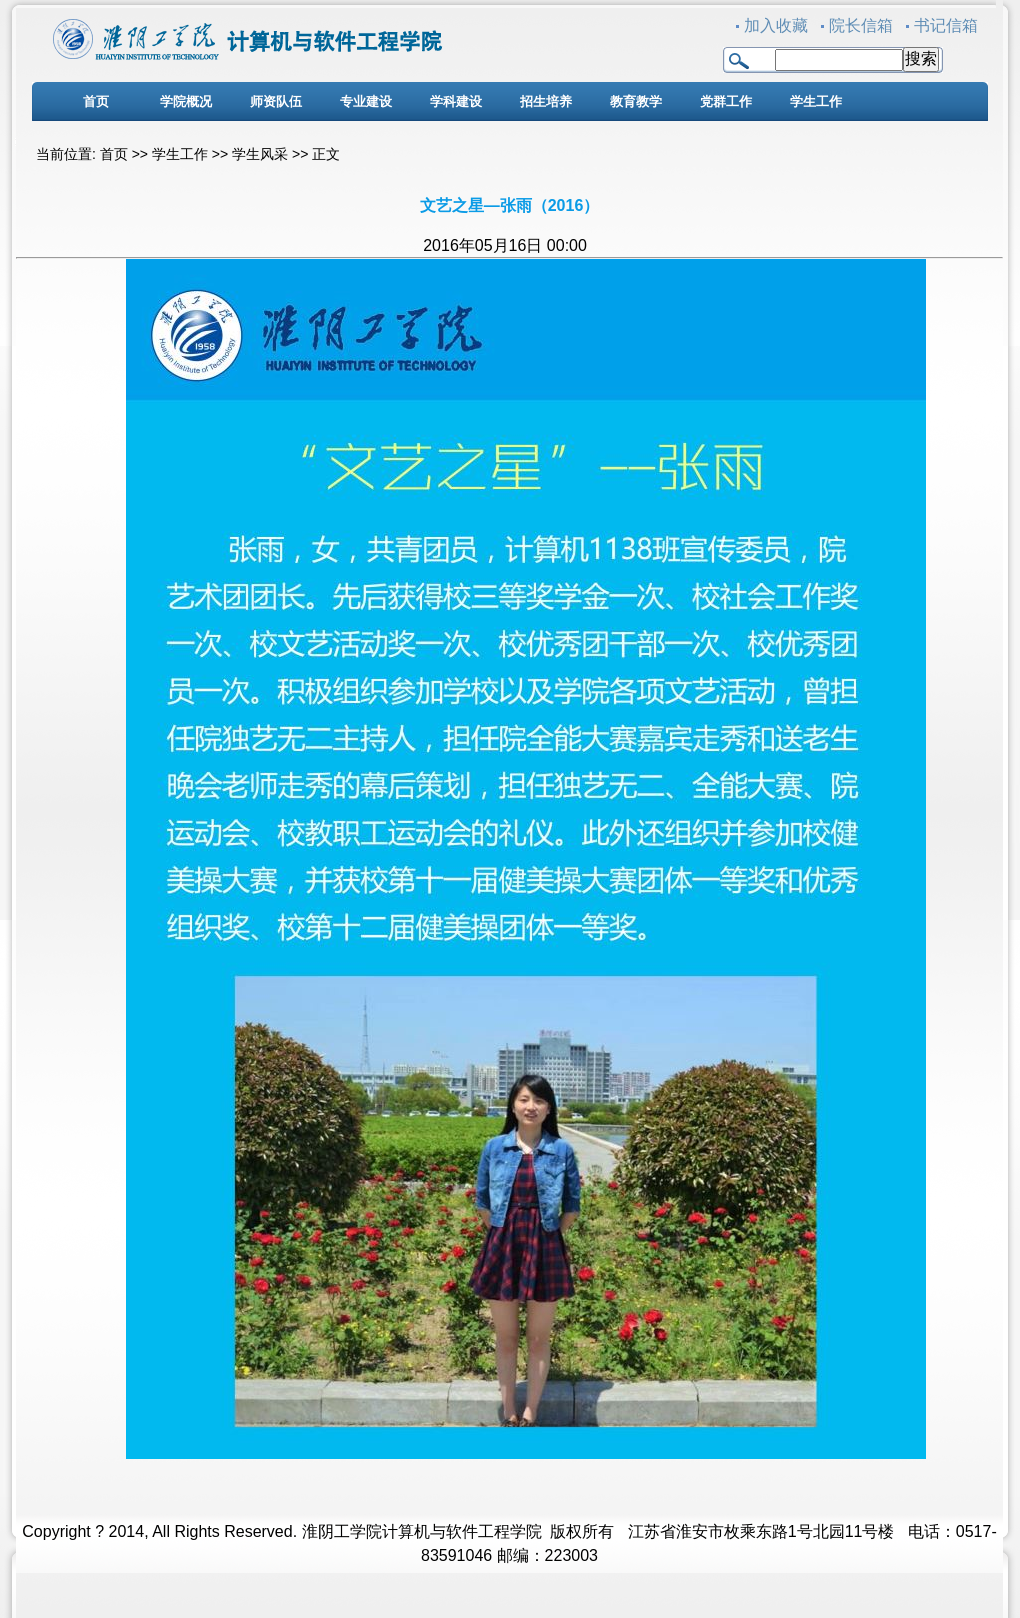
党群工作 (726, 101)
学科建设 (456, 101)
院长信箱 (861, 25)
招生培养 (546, 101)
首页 (96, 101)
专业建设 (366, 101)
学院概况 (186, 101)
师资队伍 (276, 101)
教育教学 (636, 101)
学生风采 (260, 154)
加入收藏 (776, 25)
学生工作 (816, 101)
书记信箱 (946, 25)
